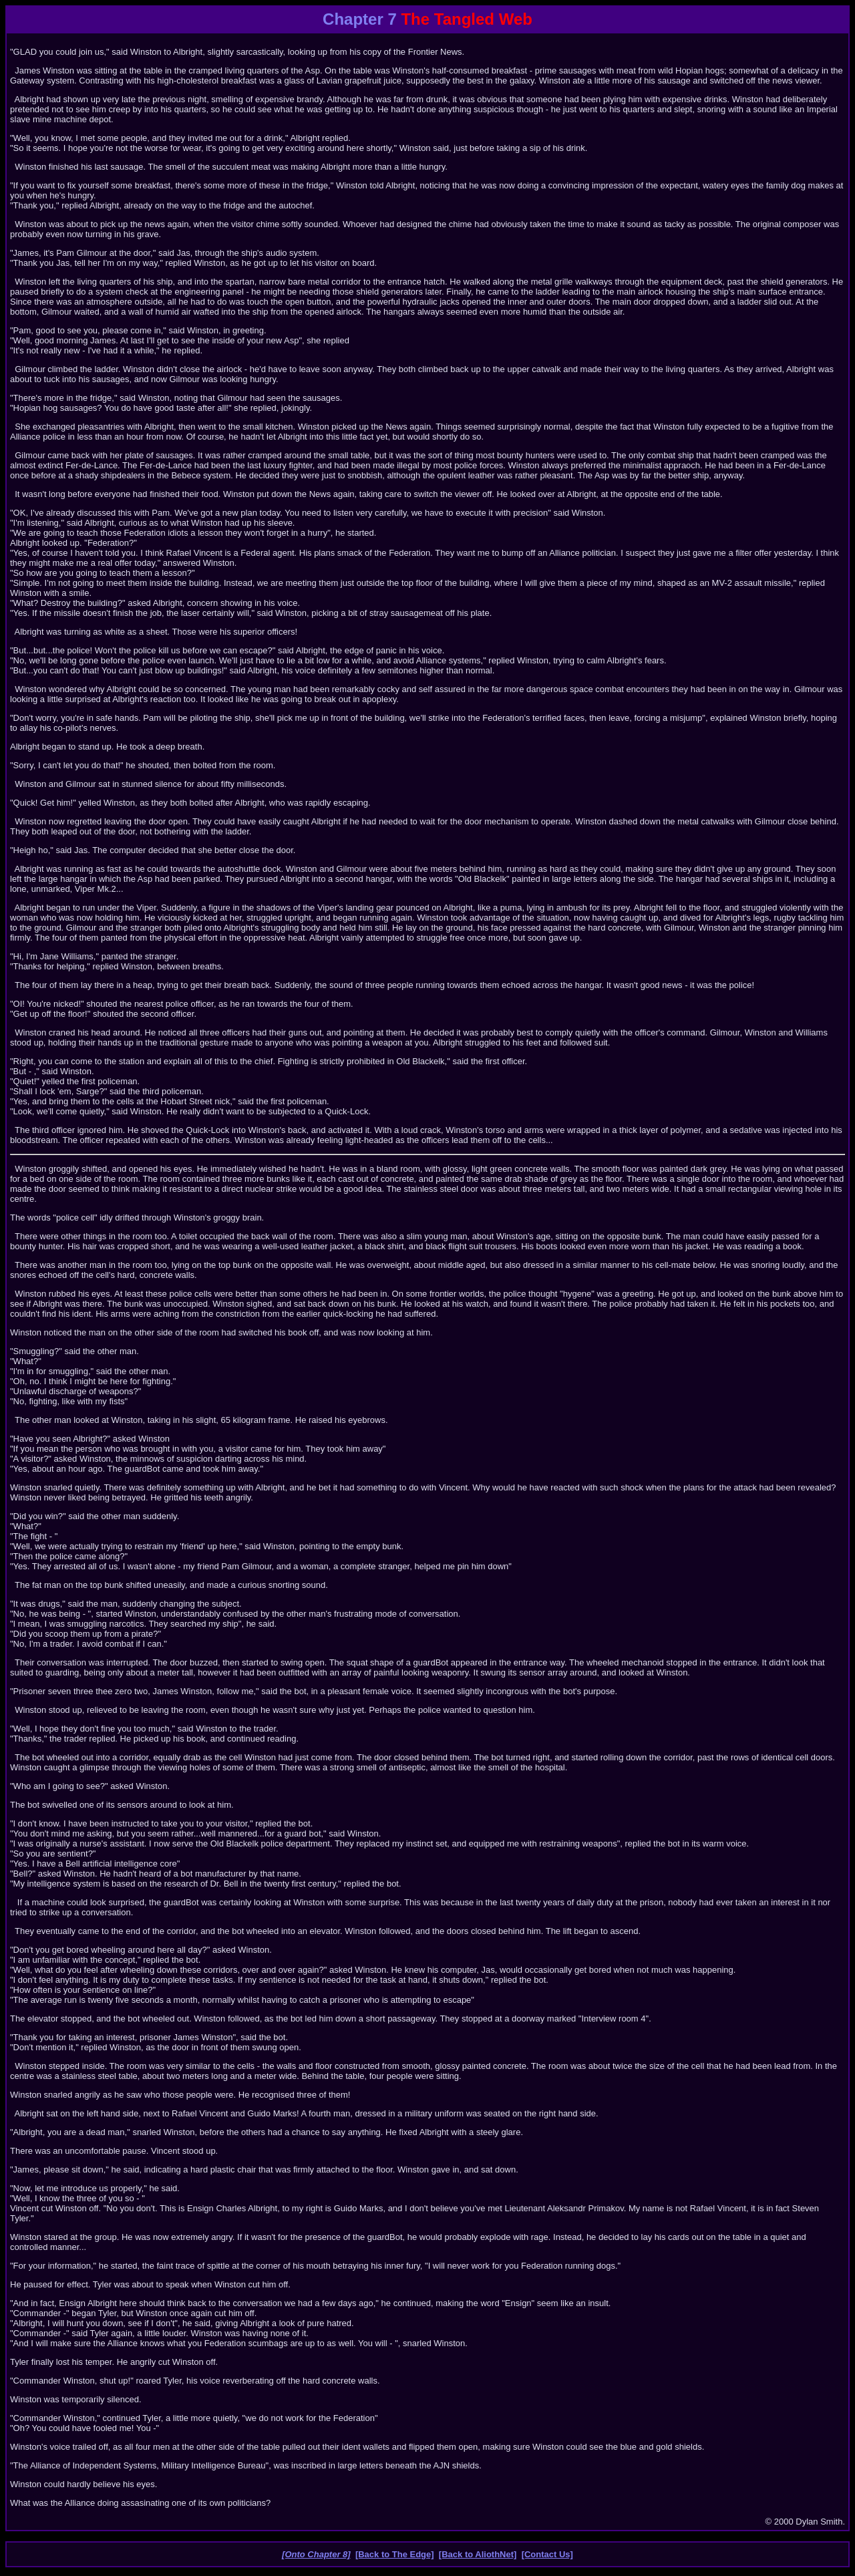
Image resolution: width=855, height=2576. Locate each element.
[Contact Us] (547, 2554)
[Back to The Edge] (394, 2554)
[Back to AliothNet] (478, 2554)
